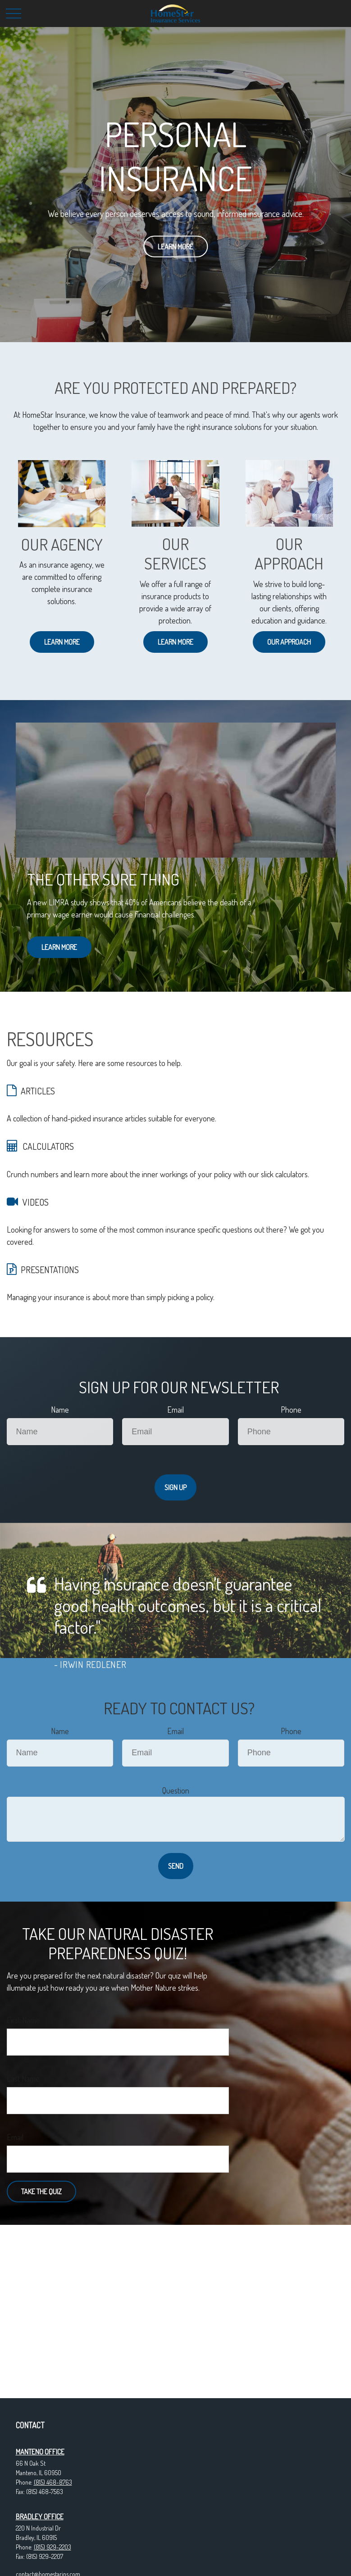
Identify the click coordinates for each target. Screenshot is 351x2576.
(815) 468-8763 (53, 2482)
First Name (23, 2020)
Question (175, 1790)
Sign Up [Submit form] (175, 1487)
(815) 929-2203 (52, 2547)
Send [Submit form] (175, 1866)
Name (60, 1410)
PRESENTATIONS (50, 1269)
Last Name (23, 2078)
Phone (291, 1410)
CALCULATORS (48, 1146)
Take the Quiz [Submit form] (41, 2191)
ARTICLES (38, 1091)
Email (175, 1410)
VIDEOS (36, 1202)
